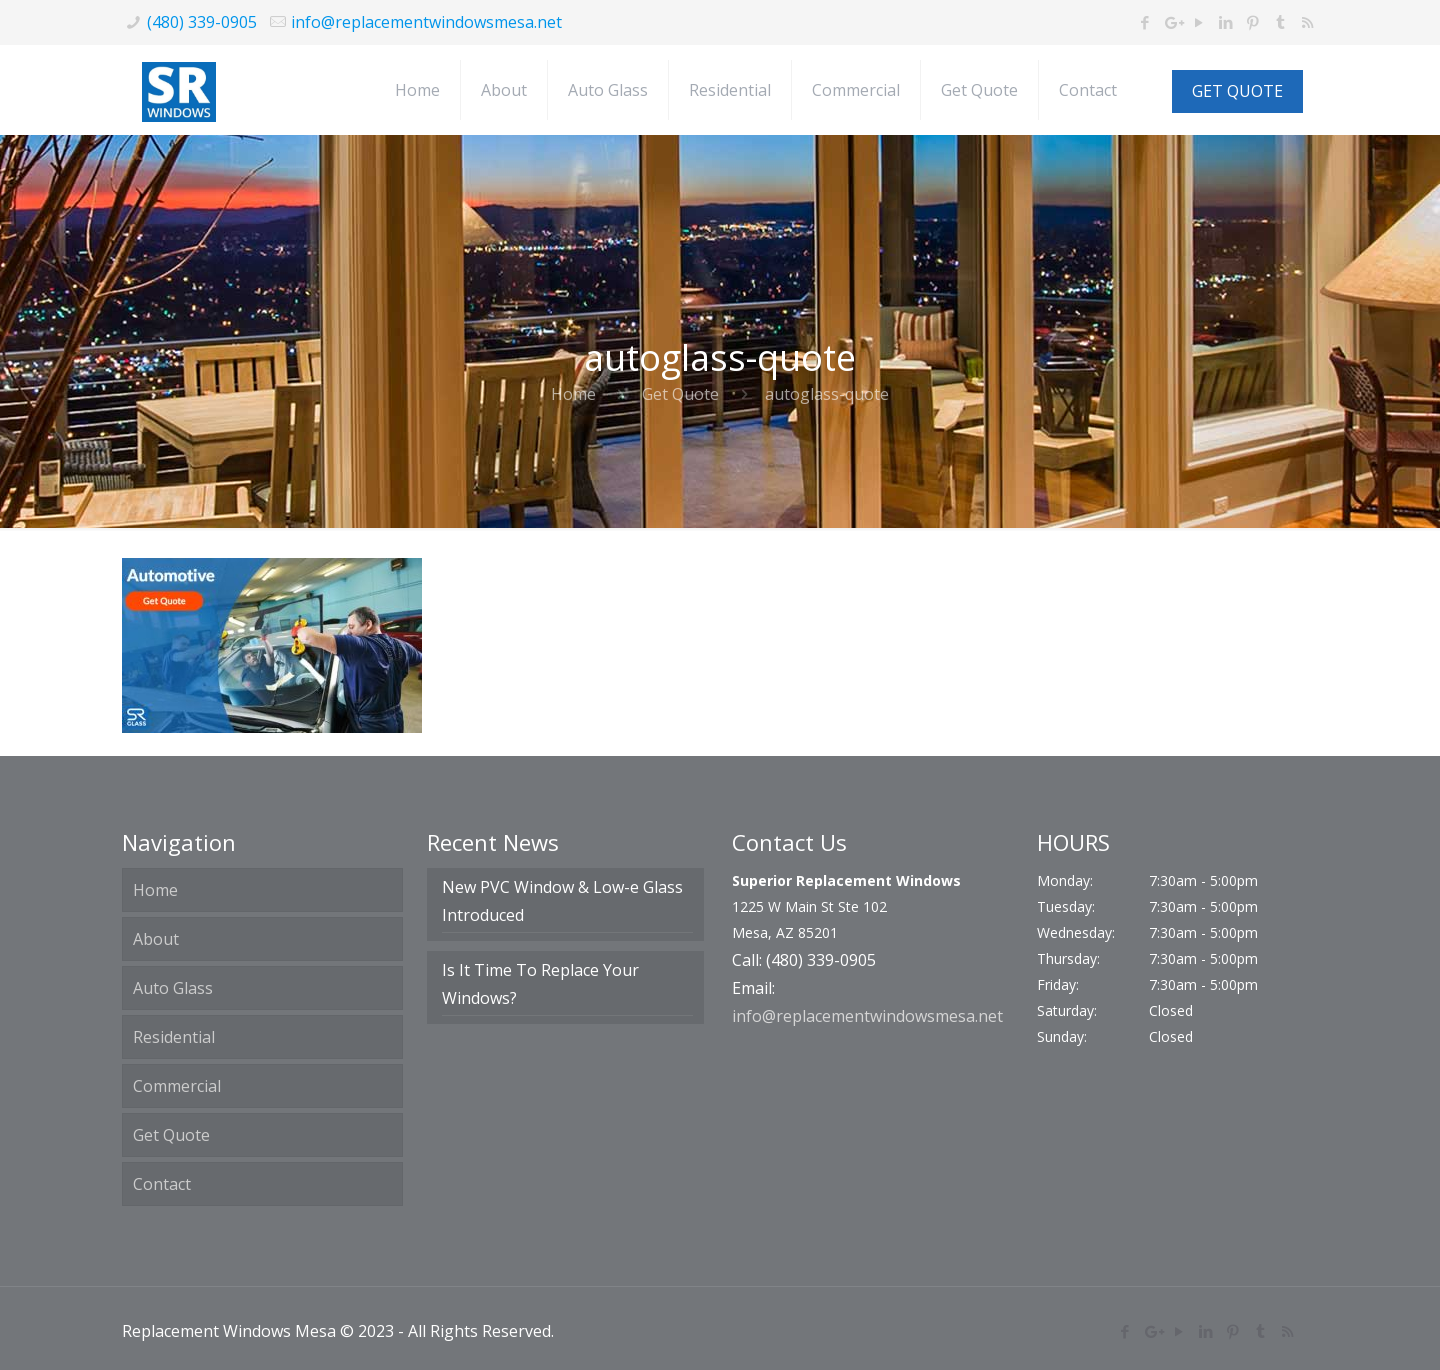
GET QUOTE (1237, 91)
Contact (162, 1184)
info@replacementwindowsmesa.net (426, 22)
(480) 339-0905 (202, 22)
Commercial (177, 1086)
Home (573, 394)
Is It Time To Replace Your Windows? (540, 984)
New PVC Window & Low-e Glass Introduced (562, 901)
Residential (174, 1037)
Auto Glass (173, 988)
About (156, 939)
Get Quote (680, 394)
